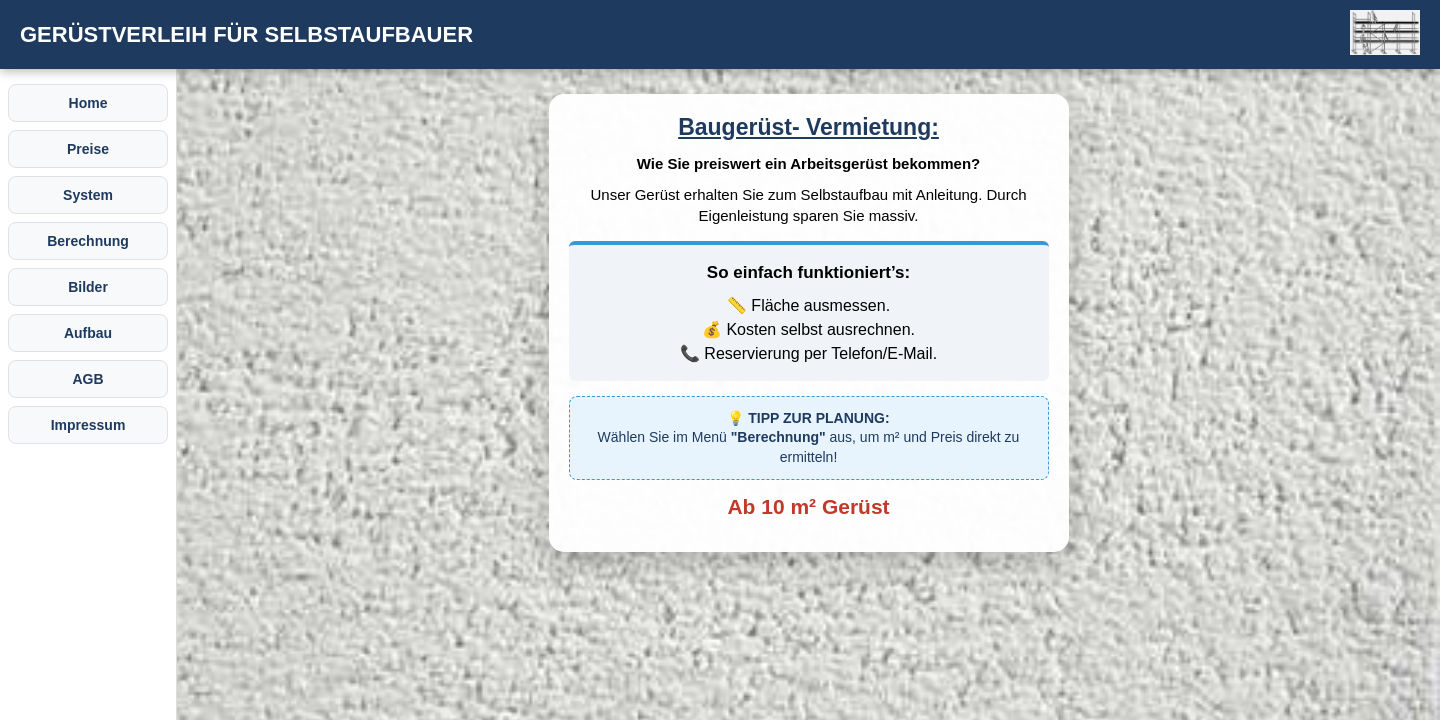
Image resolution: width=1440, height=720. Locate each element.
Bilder (88, 287)
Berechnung (88, 241)
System (88, 195)
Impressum (88, 425)
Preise (88, 149)
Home (88, 103)
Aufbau (88, 333)
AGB (87, 379)
